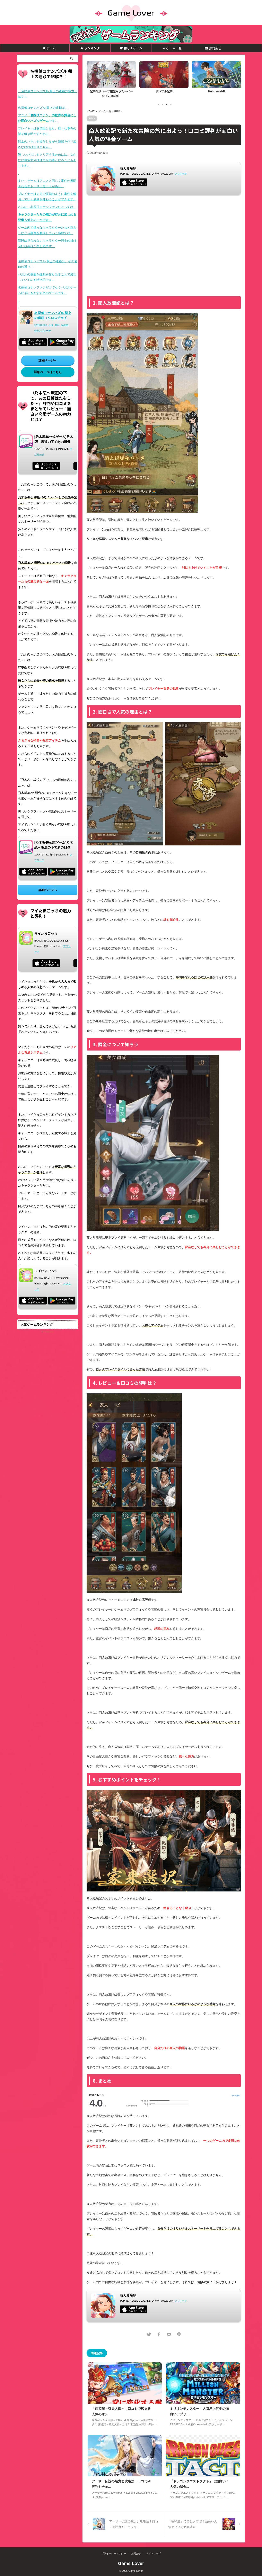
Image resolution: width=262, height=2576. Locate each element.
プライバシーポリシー (113, 2552)
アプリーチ (181, 173)
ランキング (90, 48)
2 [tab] (163, 104)
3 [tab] (167, 104)
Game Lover (131, 2562)
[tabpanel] (111, 78)
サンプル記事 (216, 91)
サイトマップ (153, 2552)
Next (237, 83)
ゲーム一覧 (172, 48)
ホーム (49, 48)
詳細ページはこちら (48, 372)
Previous (90, 83)
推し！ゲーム (131, 48)
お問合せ (213, 48)
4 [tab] (171, 104)
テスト (111, 91)
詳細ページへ (47, 360)
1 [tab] (159, 104)
